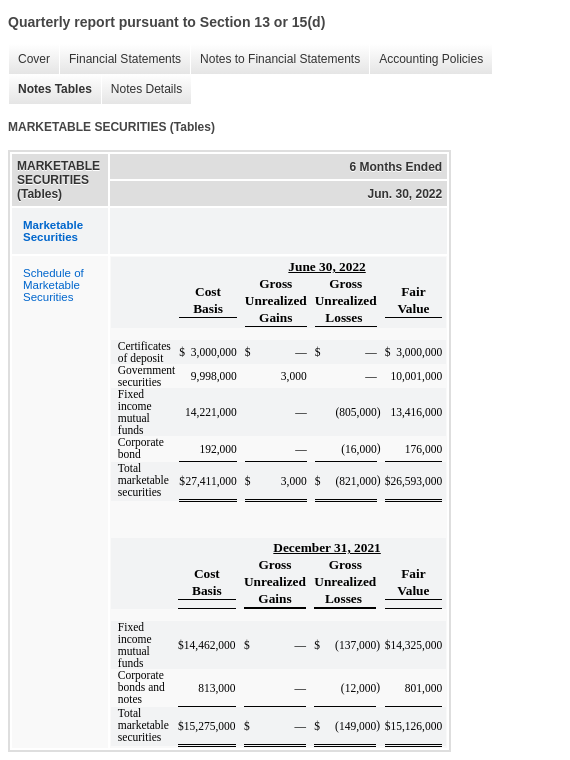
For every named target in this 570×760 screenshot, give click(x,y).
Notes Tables (50, 89)
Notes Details (141, 89)
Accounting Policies (426, 59)
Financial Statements (120, 59)
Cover (29, 59)
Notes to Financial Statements (275, 59)
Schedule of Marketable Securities (53, 285)
